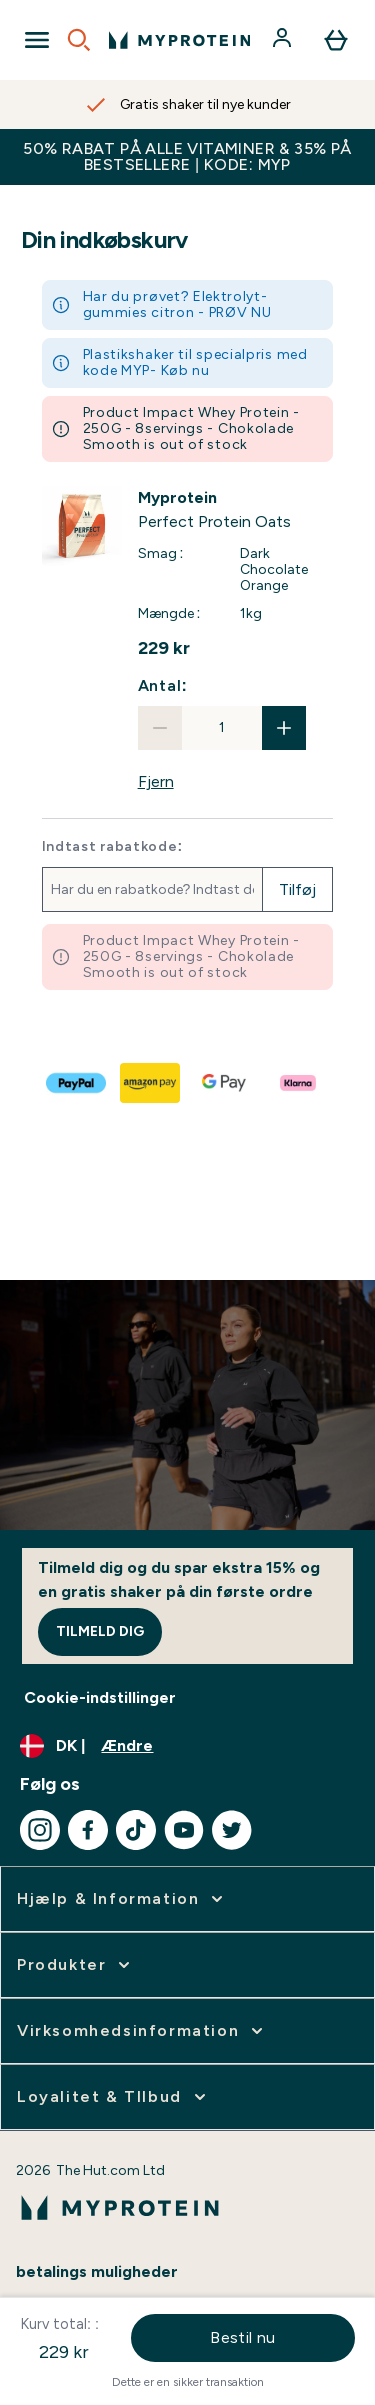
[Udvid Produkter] (75, 1965)
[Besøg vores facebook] (88, 1830)
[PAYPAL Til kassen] (77, 1083)
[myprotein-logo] (179, 40)
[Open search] (79, 40)
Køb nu (185, 370)
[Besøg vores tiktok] (136, 1830)
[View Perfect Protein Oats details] (236, 510)
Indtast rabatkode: (112, 847)
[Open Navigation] (37, 40)
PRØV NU (240, 312)
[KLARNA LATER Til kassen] (299, 1083)
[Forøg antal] (284, 728)
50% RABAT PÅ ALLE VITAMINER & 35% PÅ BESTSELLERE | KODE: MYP (187, 156)
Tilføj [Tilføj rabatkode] (297, 889)
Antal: (163, 685)
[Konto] (284, 40)
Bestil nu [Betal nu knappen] (243, 2337)
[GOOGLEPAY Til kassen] (225, 1083)
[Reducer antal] (160, 728)
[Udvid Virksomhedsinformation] (142, 2031)
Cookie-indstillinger (100, 1697)
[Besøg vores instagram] (40, 1830)
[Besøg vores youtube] (184, 1830)
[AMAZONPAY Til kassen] (151, 1083)
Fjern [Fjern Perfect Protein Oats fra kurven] (156, 781)
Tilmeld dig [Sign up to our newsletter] (100, 1631)
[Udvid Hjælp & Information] (122, 1899)
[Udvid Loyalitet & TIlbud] (113, 2097)
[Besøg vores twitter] (232, 1830)
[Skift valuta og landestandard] (187, 1746)
